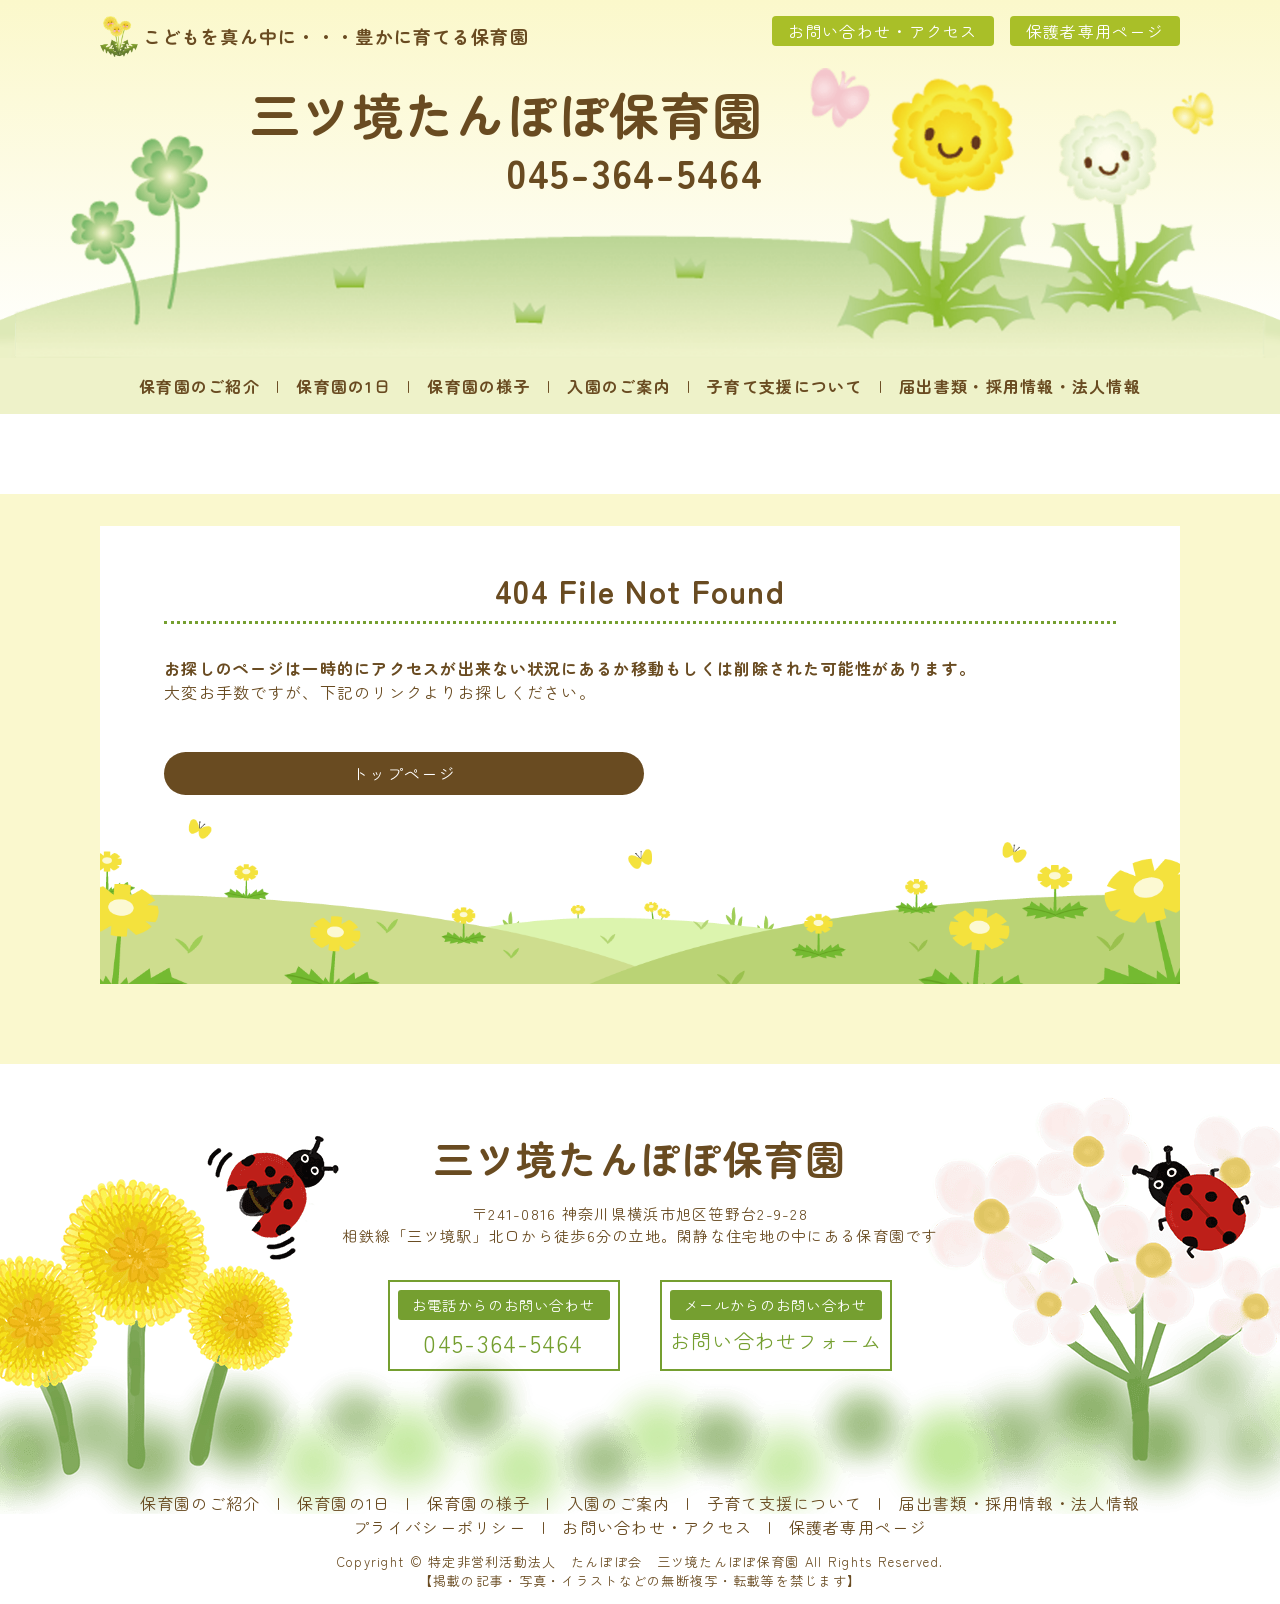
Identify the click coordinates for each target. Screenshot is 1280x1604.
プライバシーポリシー (439, 1527)
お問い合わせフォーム (776, 1340)
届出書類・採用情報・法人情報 (1020, 386)
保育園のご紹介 (199, 386)
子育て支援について (785, 386)
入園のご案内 (619, 386)
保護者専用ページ (1095, 31)
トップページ (404, 773)
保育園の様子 (479, 386)
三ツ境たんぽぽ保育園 (506, 113)
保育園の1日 (343, 386)
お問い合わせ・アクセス (883, 31)
